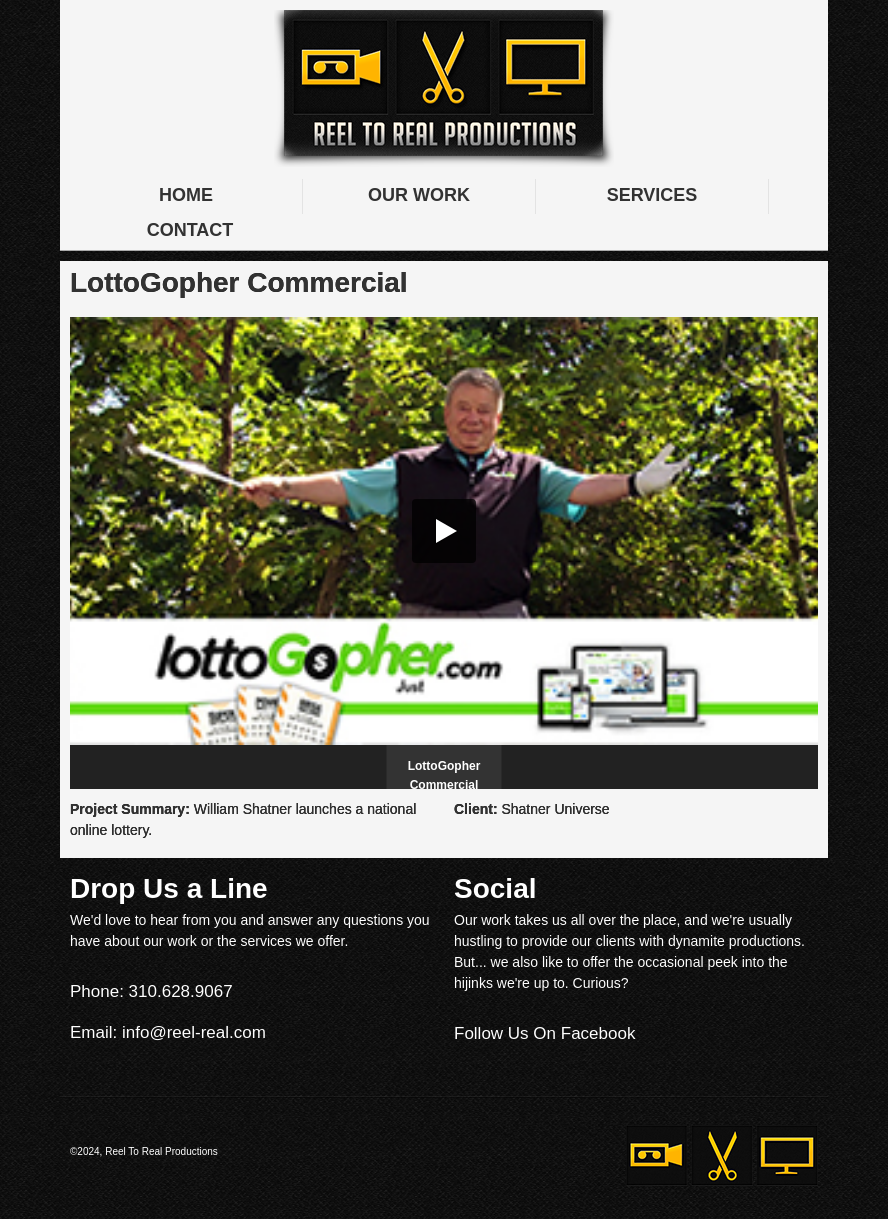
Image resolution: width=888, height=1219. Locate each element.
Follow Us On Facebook (544, 1033)
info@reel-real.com (194, 1032)
